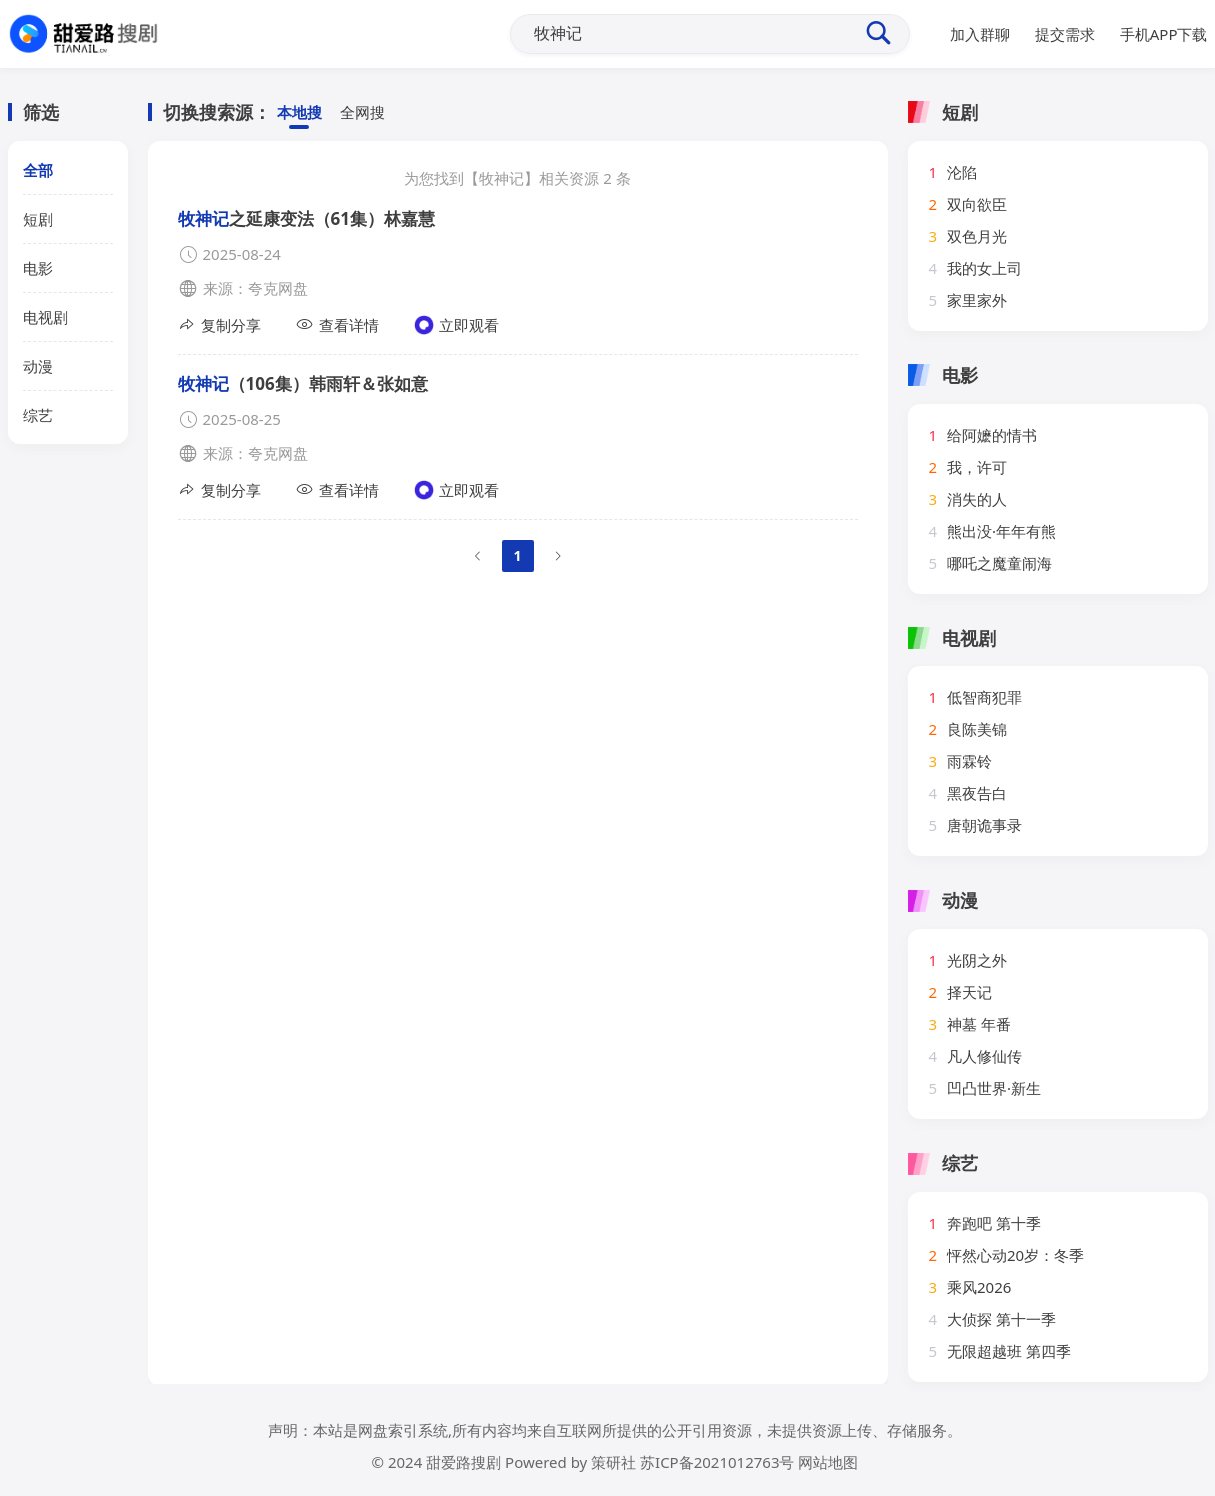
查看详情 (337, 324)
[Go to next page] (558, 556)
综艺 (38, 415)
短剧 (38, 219)
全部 (38, 170)
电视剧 (45, 317)
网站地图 (828, 1462)
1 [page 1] (517, 555)
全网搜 (362, 113)
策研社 (613, 1462)
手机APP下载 (1164, 34)
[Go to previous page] (478, 556)
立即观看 (456, 325)
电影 (38, 268)
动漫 (38, 366)
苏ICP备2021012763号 (717, 1462)
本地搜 (299, 113)
